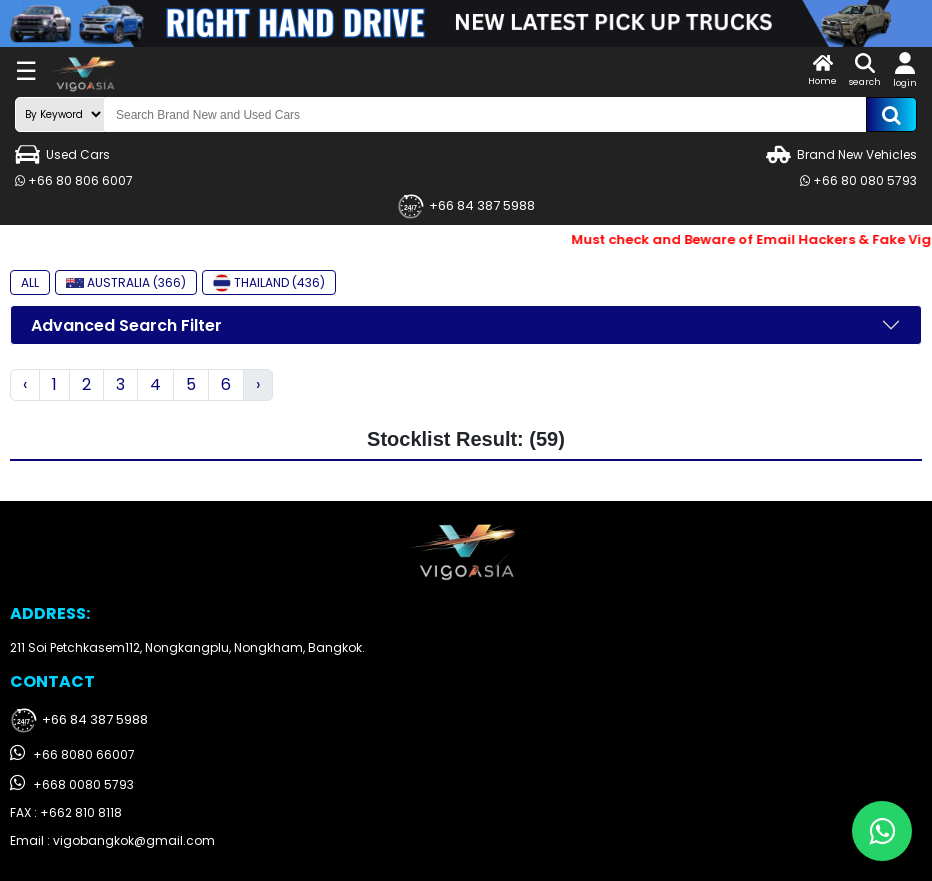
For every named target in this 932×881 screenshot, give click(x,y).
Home (822, 70)
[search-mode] (60, 114)
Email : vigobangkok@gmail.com (112, 840)
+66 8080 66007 (72, 753)
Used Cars (62, 154)
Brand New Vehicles (841, 154)
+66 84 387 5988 (466, 206)
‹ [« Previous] (25, 384)
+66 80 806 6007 (74, 180)
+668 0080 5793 (72, 783)
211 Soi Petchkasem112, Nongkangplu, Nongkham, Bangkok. (187, 647)
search (865, 70)
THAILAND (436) (269, 283)
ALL (30, 282)
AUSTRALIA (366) (126, 282)
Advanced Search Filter (126, 325)
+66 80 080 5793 (858, 180)
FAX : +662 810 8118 (66, 812)
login (905, 71)
